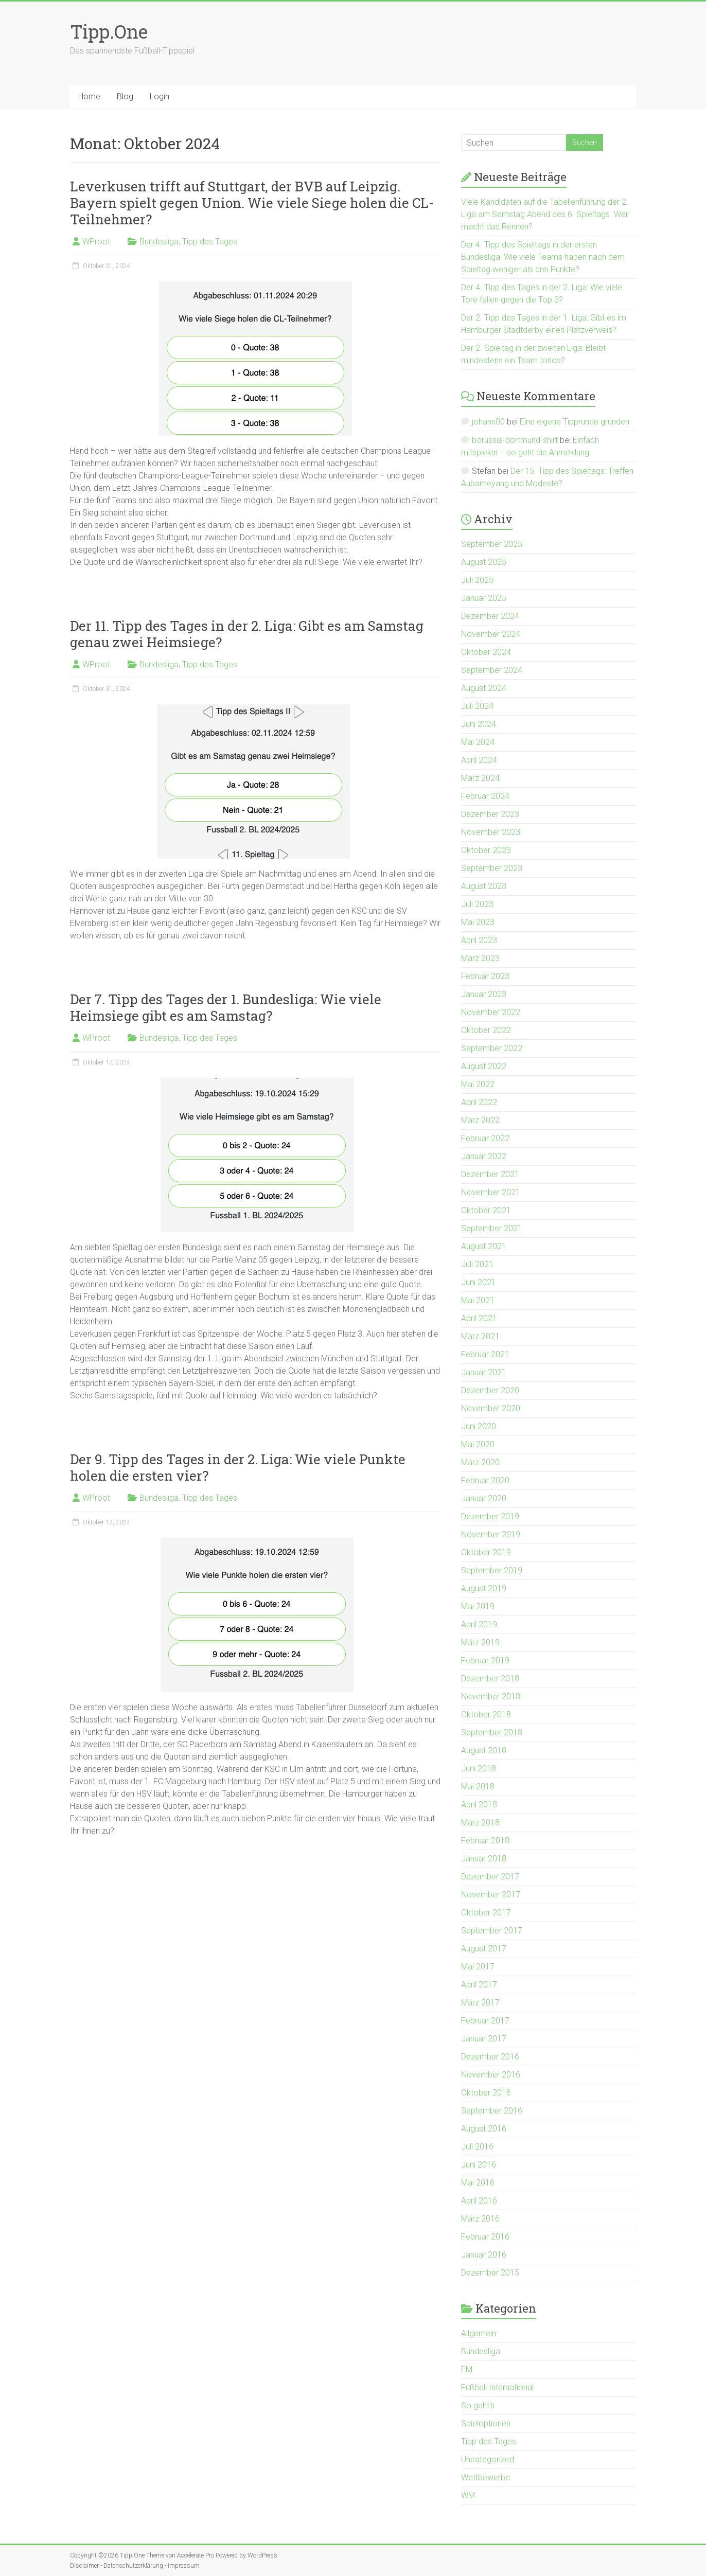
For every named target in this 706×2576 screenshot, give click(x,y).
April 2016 (479, 2201)
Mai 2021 (478, 1300)
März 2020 (480, 1462)
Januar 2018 (483, 1858)
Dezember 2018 (490, 1678)
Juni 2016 (478, 2165)
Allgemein (478, 2333)
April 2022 (479, 1102)
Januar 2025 (483, 598)
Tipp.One (109, 31)
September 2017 (491, 1930)
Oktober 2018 (486, 1714)
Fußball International (497, 2387)
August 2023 (483, 886)
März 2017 (480, 2002)
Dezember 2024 (490, 616)
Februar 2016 (485, 2237)
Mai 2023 (478, 922)
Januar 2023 (483, 994)
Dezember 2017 (490, 1876)
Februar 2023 (485, 976)
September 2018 (491, 1732)
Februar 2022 (485, 1138)
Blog (125, 96)
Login (159, 96)
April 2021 (479, 1318)
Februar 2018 (485, 1840)
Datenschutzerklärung (133, 2565)
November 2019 (490, 1534)
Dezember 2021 (490, 1174)
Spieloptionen (485, 2423)
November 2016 (490, 2075)
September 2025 (491, 544)
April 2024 (479, 760)
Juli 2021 (477, 1264)
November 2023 (490, 832)
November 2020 (490, 1408)
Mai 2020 (478, 1444)
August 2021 (483, 1246)
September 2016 (491, 2111)
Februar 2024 (485, 796)
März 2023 (480, 958)
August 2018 (483, 1750)
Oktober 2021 (486, 1210)
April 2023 (479, 940)
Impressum (184, 2565)
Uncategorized (487, 2459)
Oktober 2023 (486, 850)
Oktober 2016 (486, 2093)
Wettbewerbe (485, 2477)
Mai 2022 (478, 1084)
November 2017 (490, 1894)
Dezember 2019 (490, 1516)
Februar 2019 (485, 1660)
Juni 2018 (478, 1768)
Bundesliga (159, 241)
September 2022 (491, 1048)
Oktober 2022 (486, 1030)
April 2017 (479, 1984)
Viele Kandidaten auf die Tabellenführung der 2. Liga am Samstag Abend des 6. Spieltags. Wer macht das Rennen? (544, 214)
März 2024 (480, 778)
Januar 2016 (483, 2255)
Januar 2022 (483, 1156)
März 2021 (480, 1336)
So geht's (478, 2405)
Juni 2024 (478, 724)
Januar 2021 (483, 1372)
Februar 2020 (485, 1480)
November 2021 (490, 1192)
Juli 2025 (477, 580)
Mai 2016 (478, 2183)
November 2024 (490, 634)
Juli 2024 (477, 706)
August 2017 (483, 1948)
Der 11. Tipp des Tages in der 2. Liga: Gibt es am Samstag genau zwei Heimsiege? (246, 634)
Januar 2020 (483, 1498)
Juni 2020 (478, 1426)
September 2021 (491, 1228)
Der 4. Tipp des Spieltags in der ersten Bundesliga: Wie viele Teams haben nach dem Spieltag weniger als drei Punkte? (543, 257)
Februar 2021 (485, 1354)
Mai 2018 (478, 1786)
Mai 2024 (478, 742)
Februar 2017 (485, 2021)
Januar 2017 (483, 2039)
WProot (96, 241)
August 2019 (483, 1588)
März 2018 (480, 1822)
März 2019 (480, 1642)
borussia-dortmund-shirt (515, 440)
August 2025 (483, 562)
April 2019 (479, 1624)
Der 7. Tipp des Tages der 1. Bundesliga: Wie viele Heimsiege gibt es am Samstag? (225, 1007)
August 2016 (483, 2129)
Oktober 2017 (486, 1912)
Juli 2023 (477, 904)
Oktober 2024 (486, 652)
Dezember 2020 (490, 1390)
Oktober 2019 (486, 1552)
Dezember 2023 (490, 814)
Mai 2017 (478, 1966)
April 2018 (479, 1804)
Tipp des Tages (209, 241)
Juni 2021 (478, 1282)
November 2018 (490, 1696)
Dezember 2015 (490, 2273)
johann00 (488, 422)
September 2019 (491, 1570)
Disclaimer (84, 2565)
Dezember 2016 (490, 2057)
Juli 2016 (477, 2147)
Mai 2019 (478, 1606)
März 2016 (480, 2219)
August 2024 (483, 688)
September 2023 (491, 868)
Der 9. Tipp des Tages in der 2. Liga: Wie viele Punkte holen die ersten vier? (237, 1467)
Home (89, 96)
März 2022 (480, 1120)
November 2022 (490, 1012)
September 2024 (491, 670)
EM (466, 2369)
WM (468, 2495)
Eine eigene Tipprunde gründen (574, 422)
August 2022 (483, 1066)
